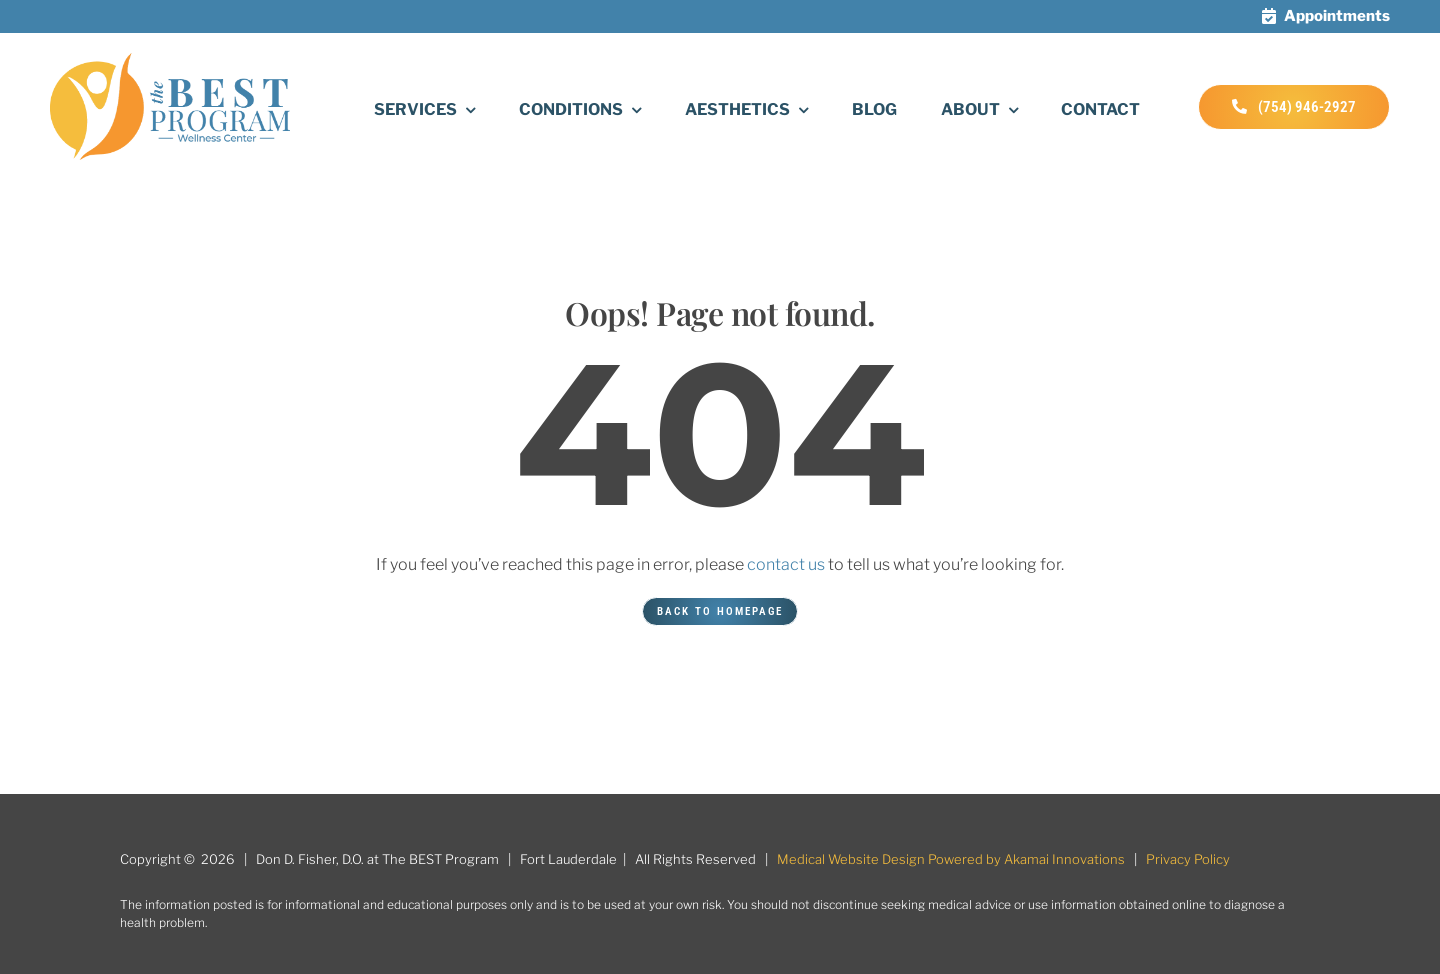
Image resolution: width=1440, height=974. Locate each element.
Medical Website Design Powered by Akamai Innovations (951, 859)
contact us (786, 564)
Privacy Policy (1188, 859)
